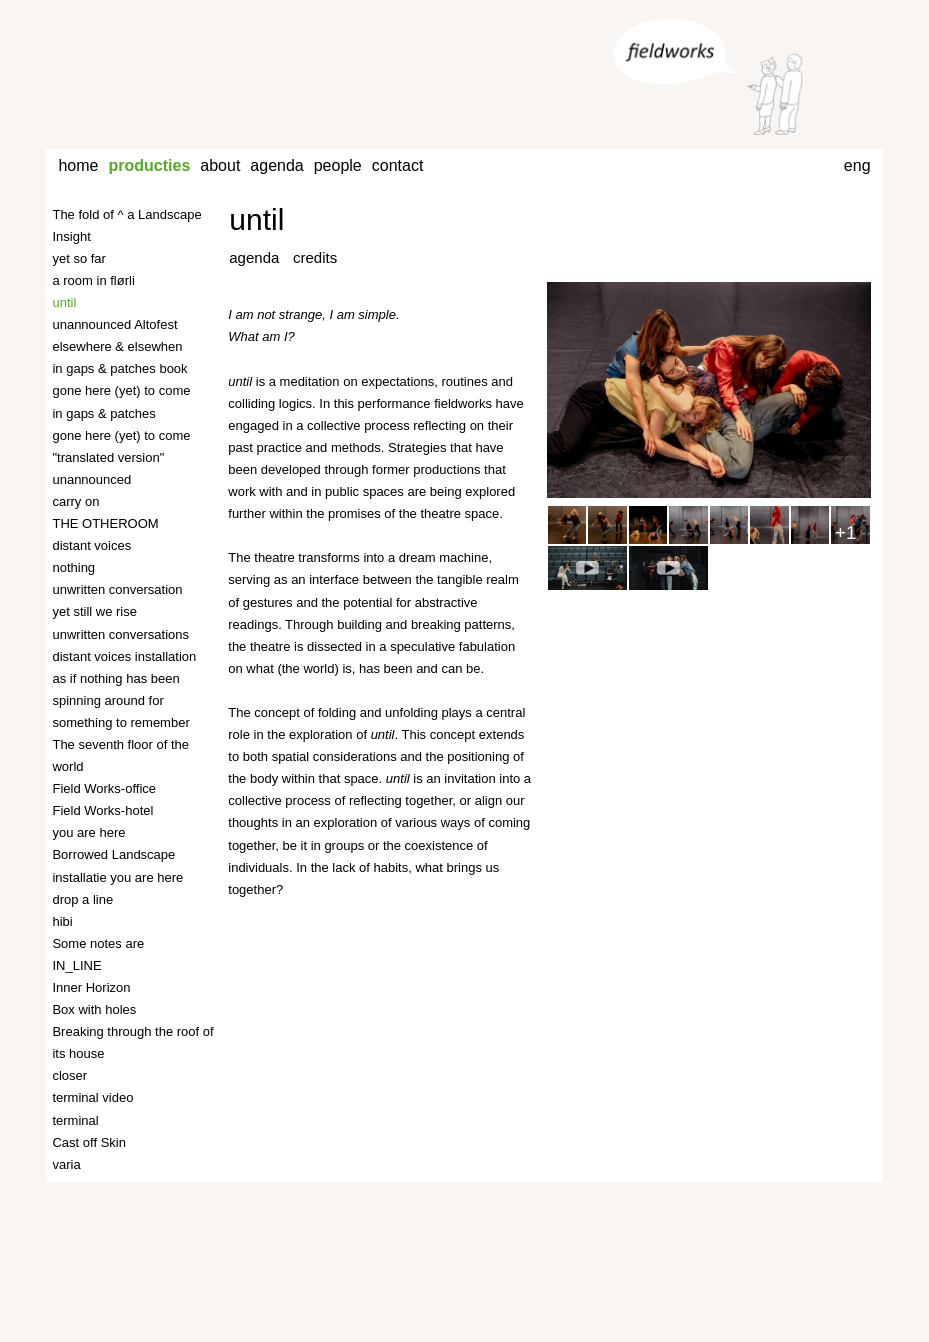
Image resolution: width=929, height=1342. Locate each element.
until (256, 219)
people (338, 165)
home (78, 165)
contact (398, 165)
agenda (276, 165)
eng (857, 165)
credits (315, 257)
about (220, 165)
